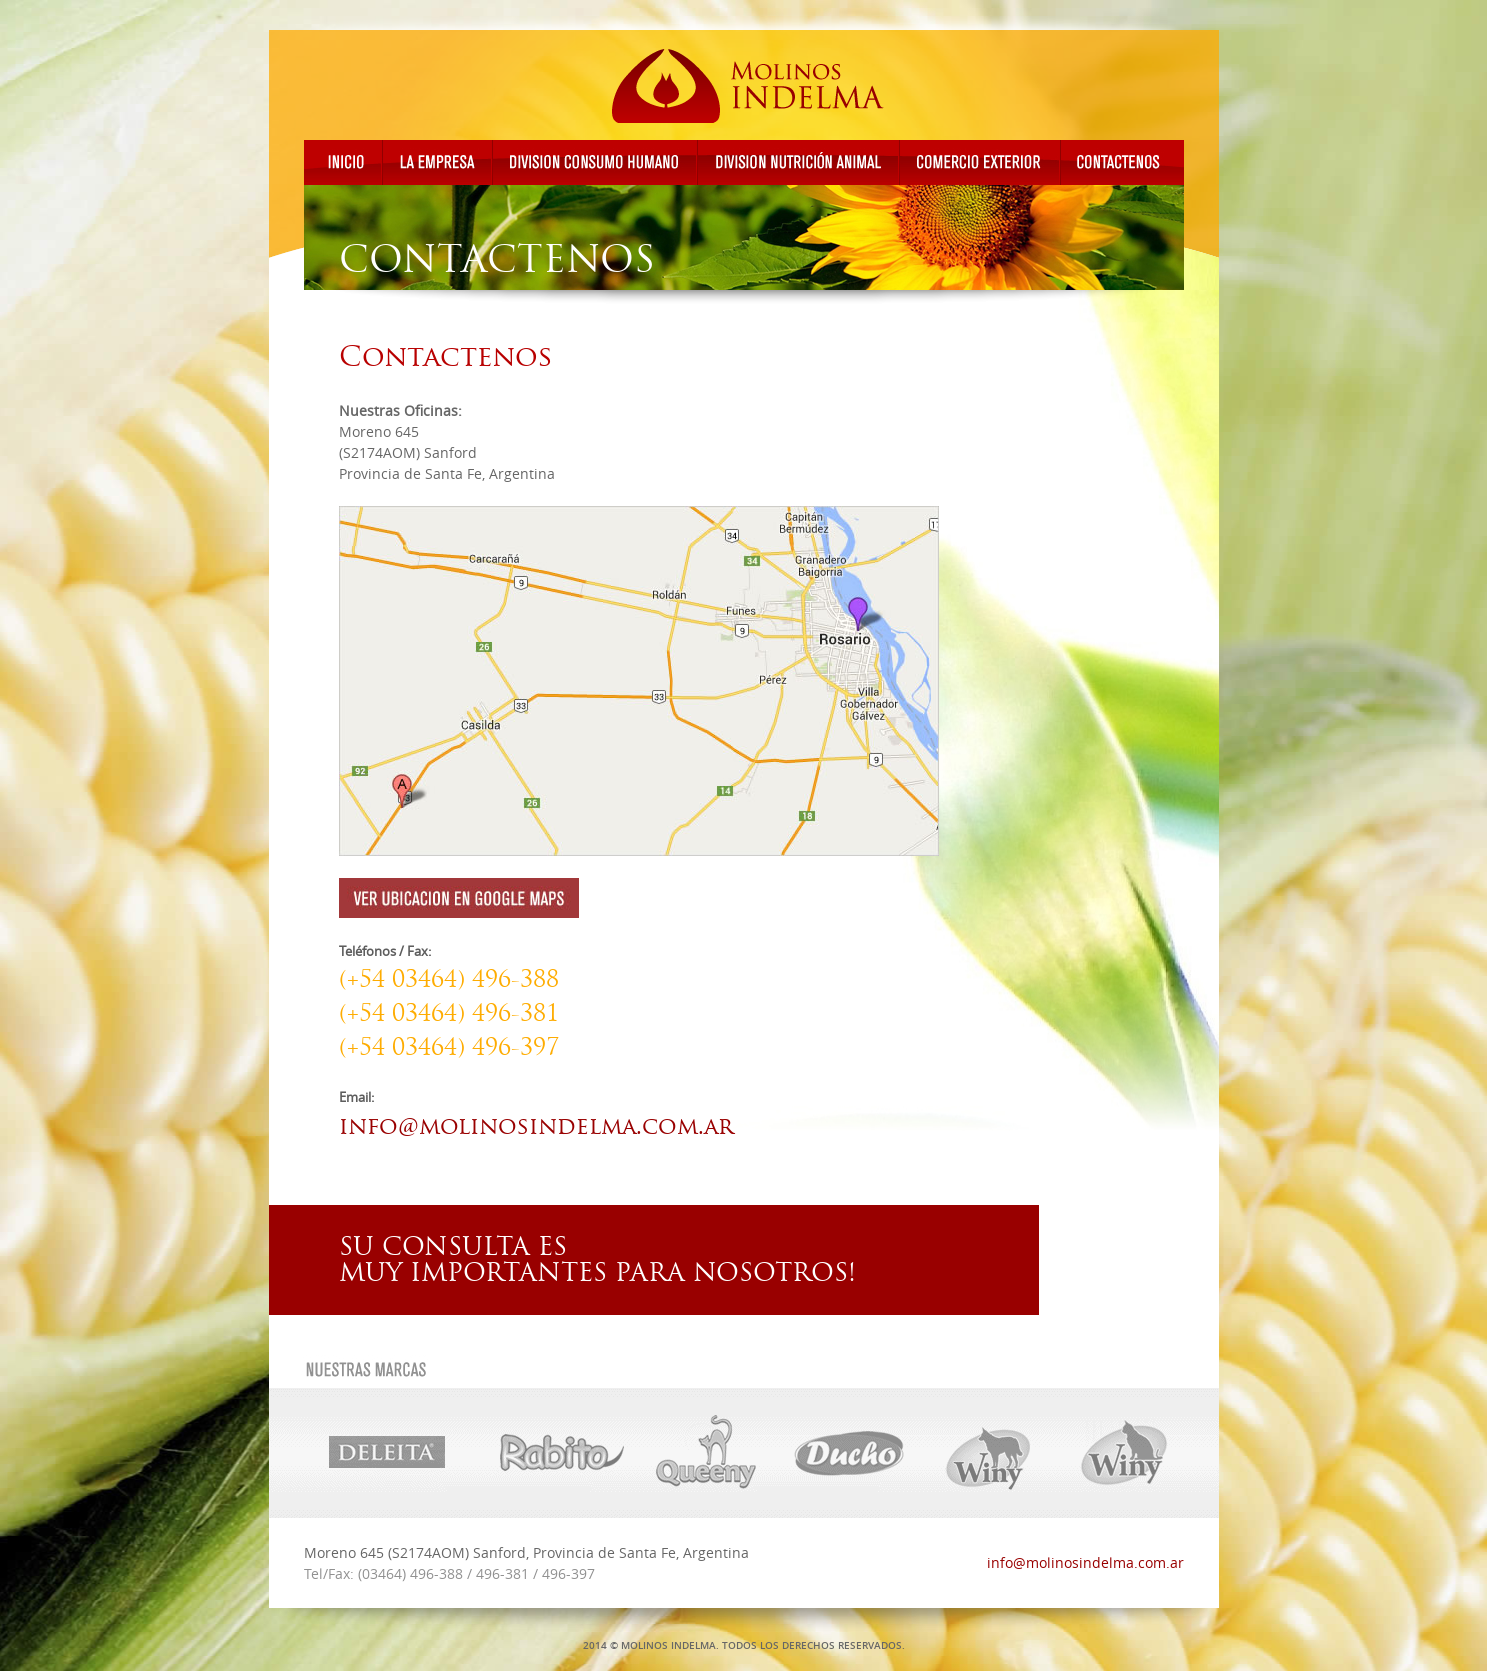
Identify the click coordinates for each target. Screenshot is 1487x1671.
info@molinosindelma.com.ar (536, 1125)
